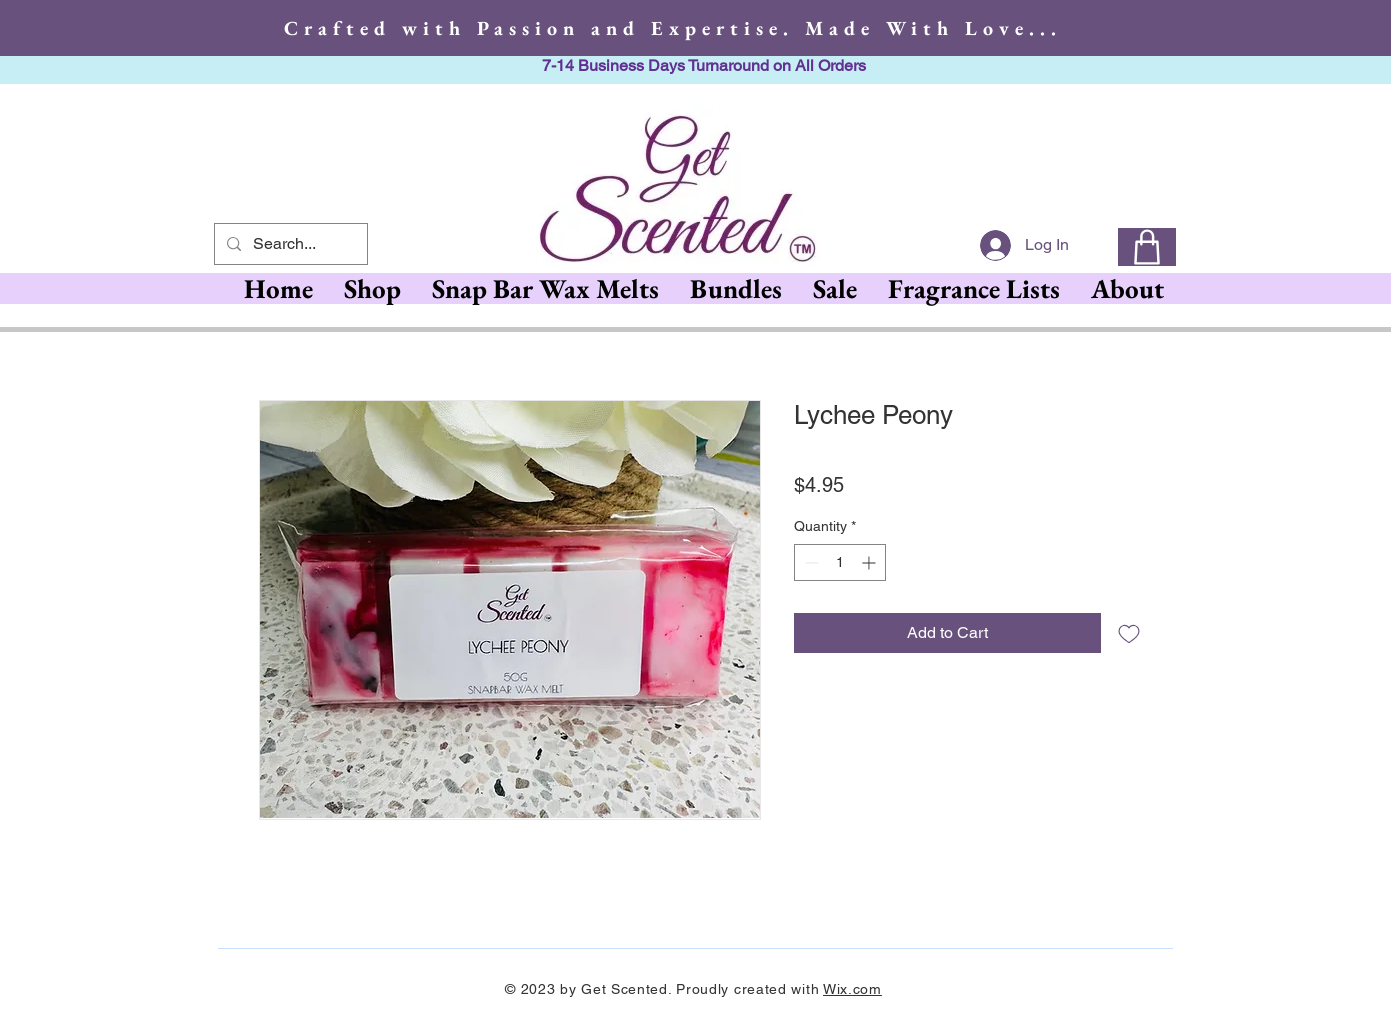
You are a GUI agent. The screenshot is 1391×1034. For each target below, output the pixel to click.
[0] (1147, 247)
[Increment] (870, 562)
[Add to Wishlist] (1129, 633)
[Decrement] (809, 562)
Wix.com (852, 989)
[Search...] (289, 244)
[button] (545, 288)
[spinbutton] (840, 562)
